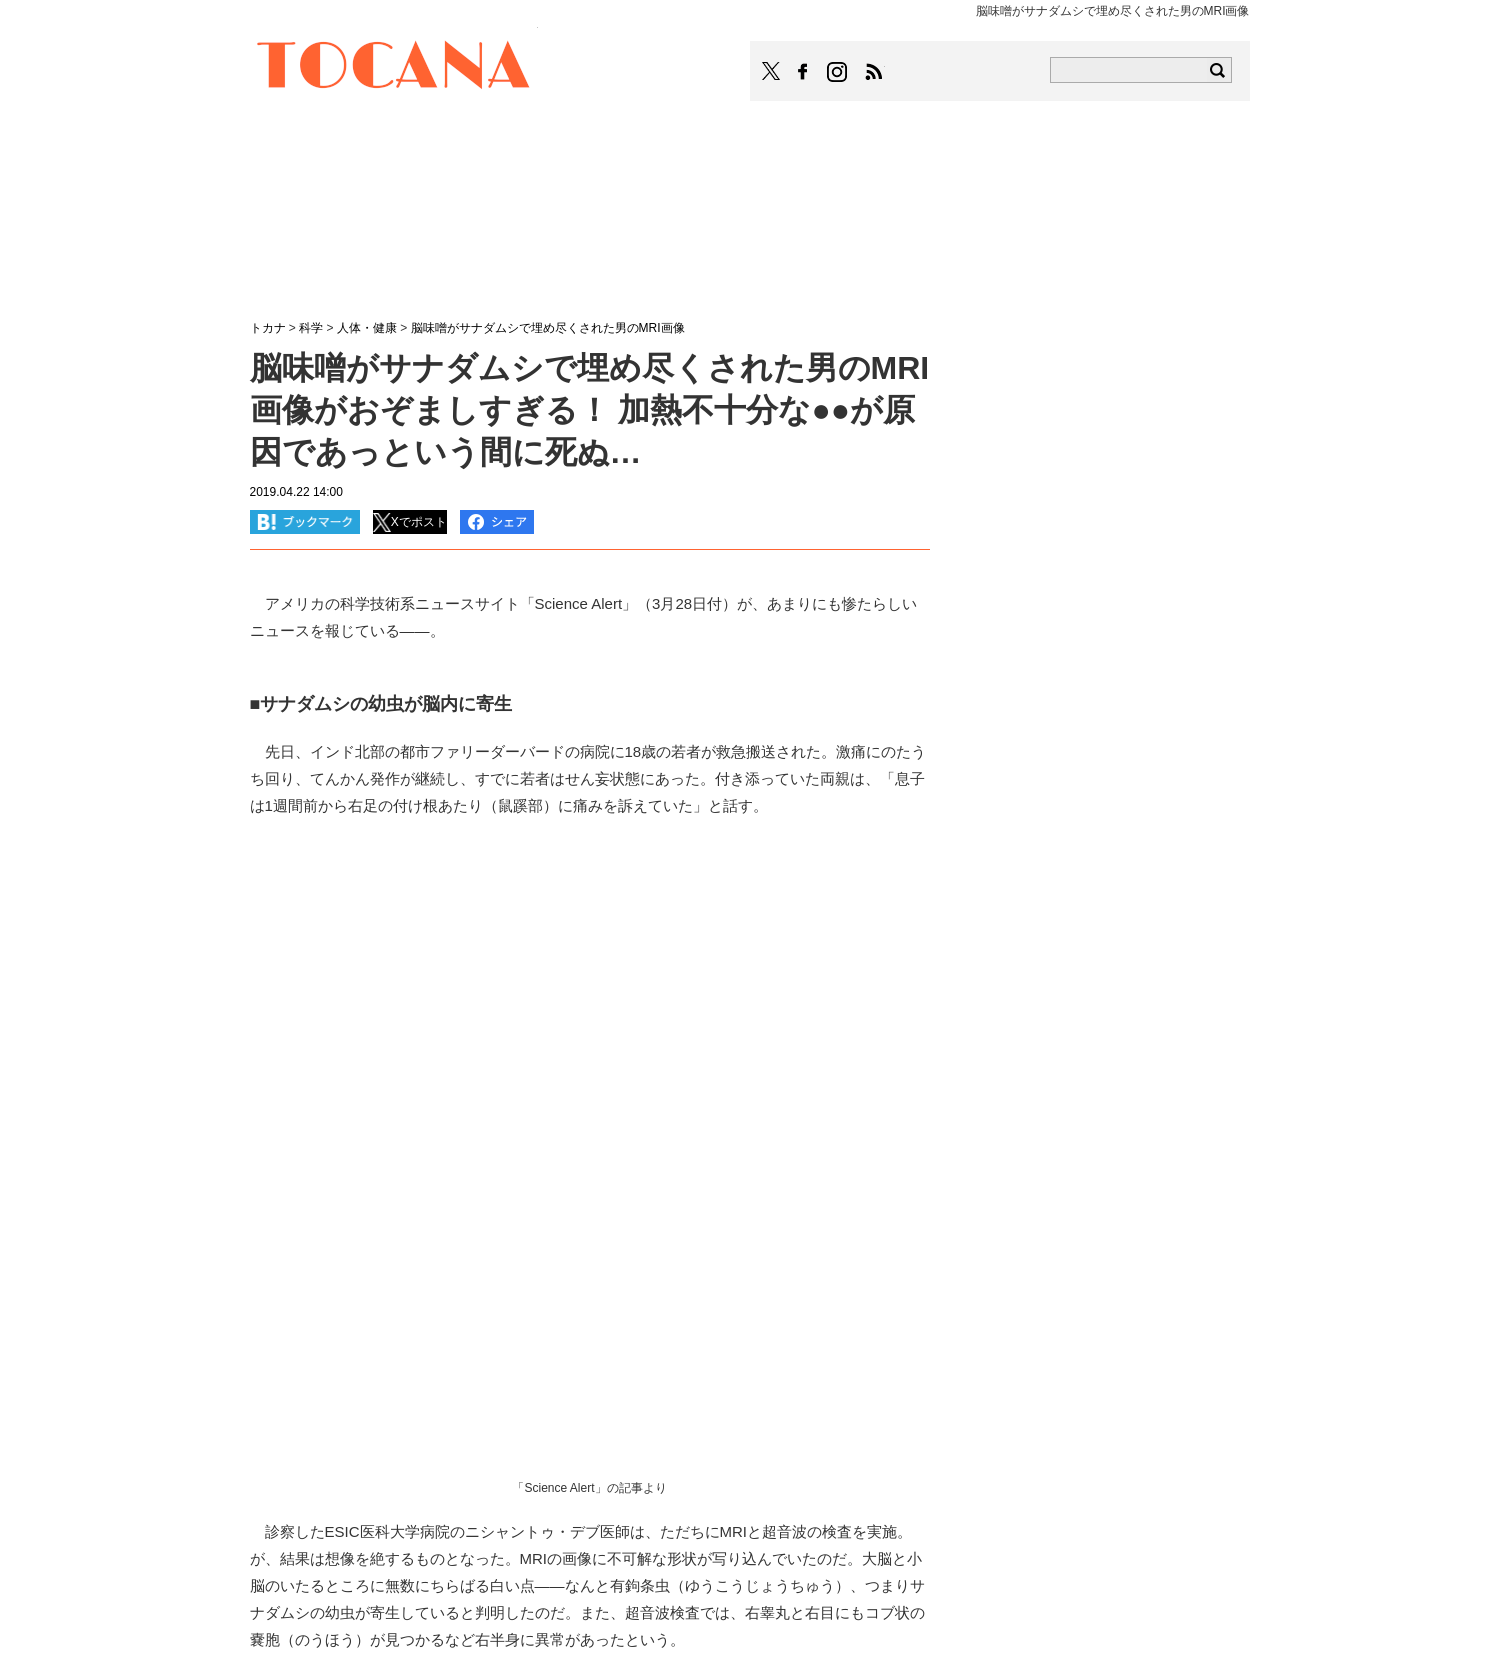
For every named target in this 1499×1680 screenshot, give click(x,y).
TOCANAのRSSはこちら (874, 72)
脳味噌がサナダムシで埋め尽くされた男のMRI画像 (548, 328)
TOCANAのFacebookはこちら (803, 72)
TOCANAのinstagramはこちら (838, 72)
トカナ (268, 328)
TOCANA (394, 68)
